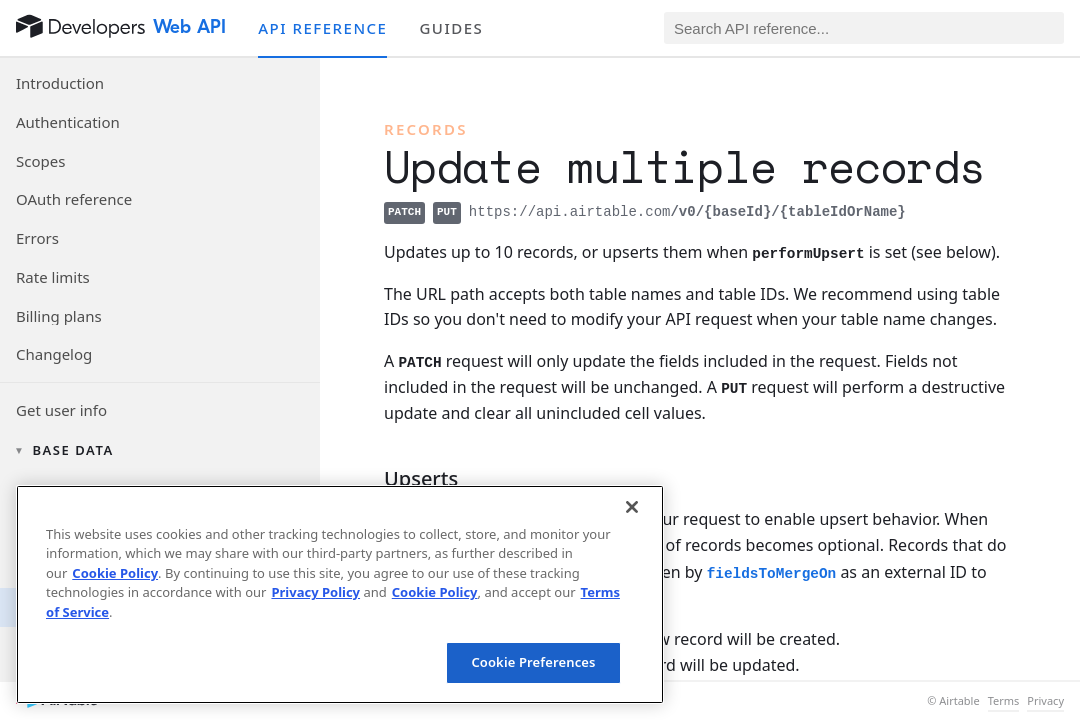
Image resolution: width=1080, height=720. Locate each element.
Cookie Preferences (533, 662)
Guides (451, 28)
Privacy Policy (315, 592)
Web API (189, 27)
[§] (368, 479)
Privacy (1045, 701)
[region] (340, 594)
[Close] (632, 507)
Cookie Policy (115, 573)
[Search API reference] (864, 28)
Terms (1004, 701)
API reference (322, 28)
